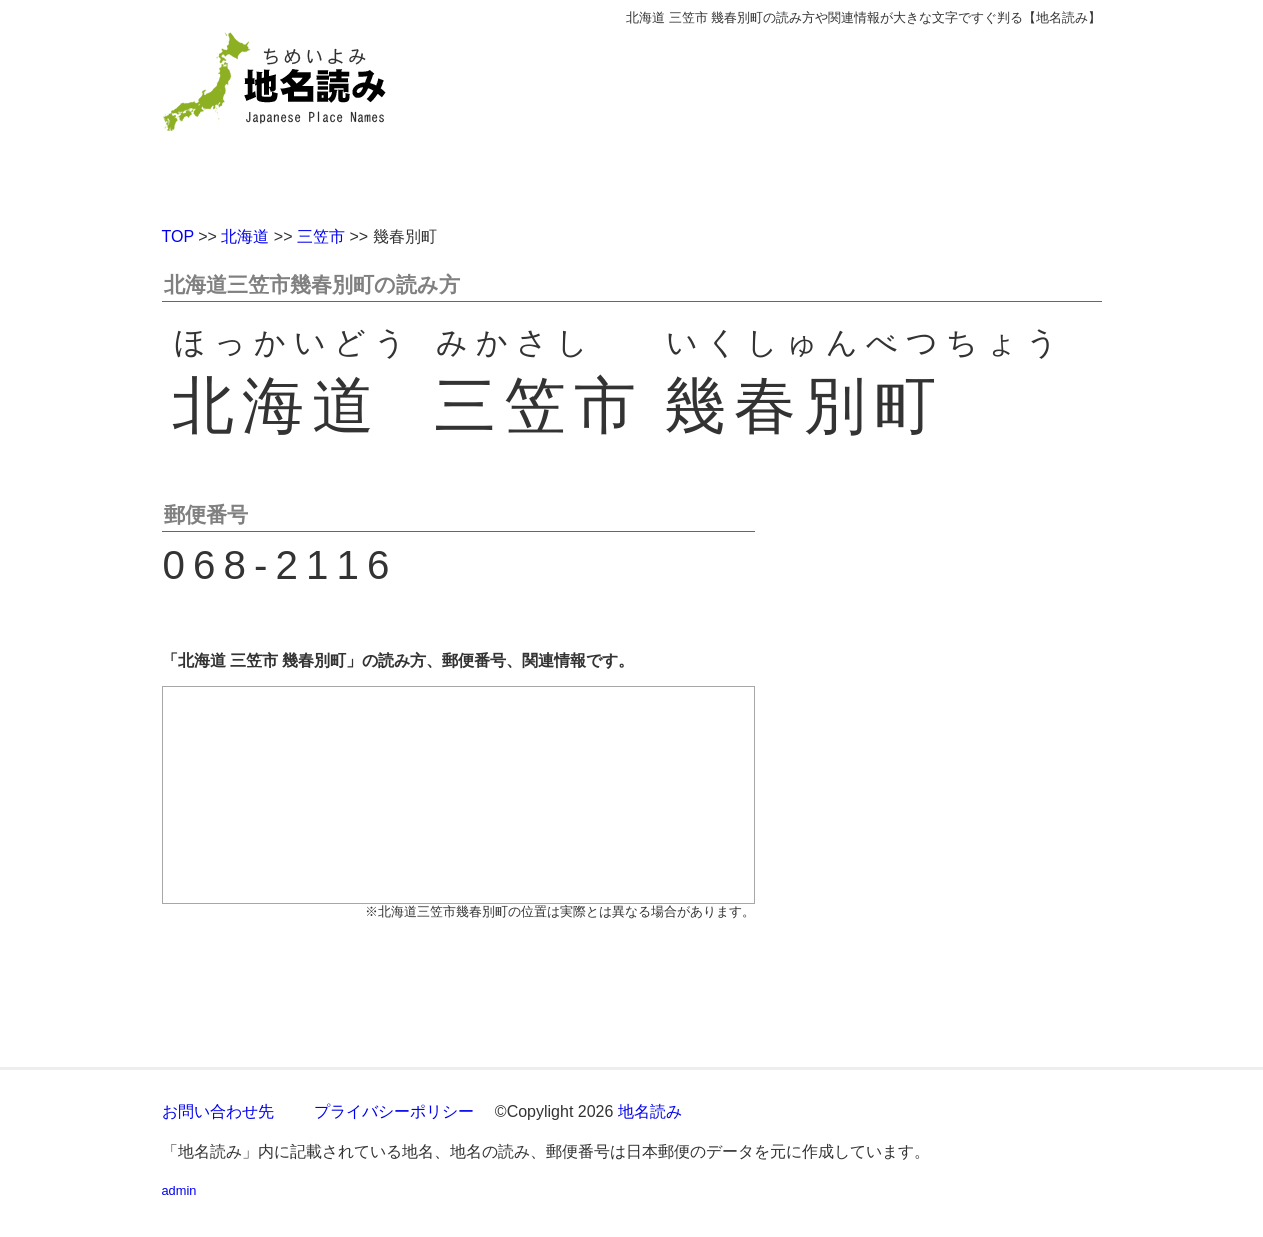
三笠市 (321, 236)
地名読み (650, 1111)
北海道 (245, 236)
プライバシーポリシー (394, 1111)
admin (179, 1190)
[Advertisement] (777, 118)
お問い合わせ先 (218, 1111)
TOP (178, 236)
